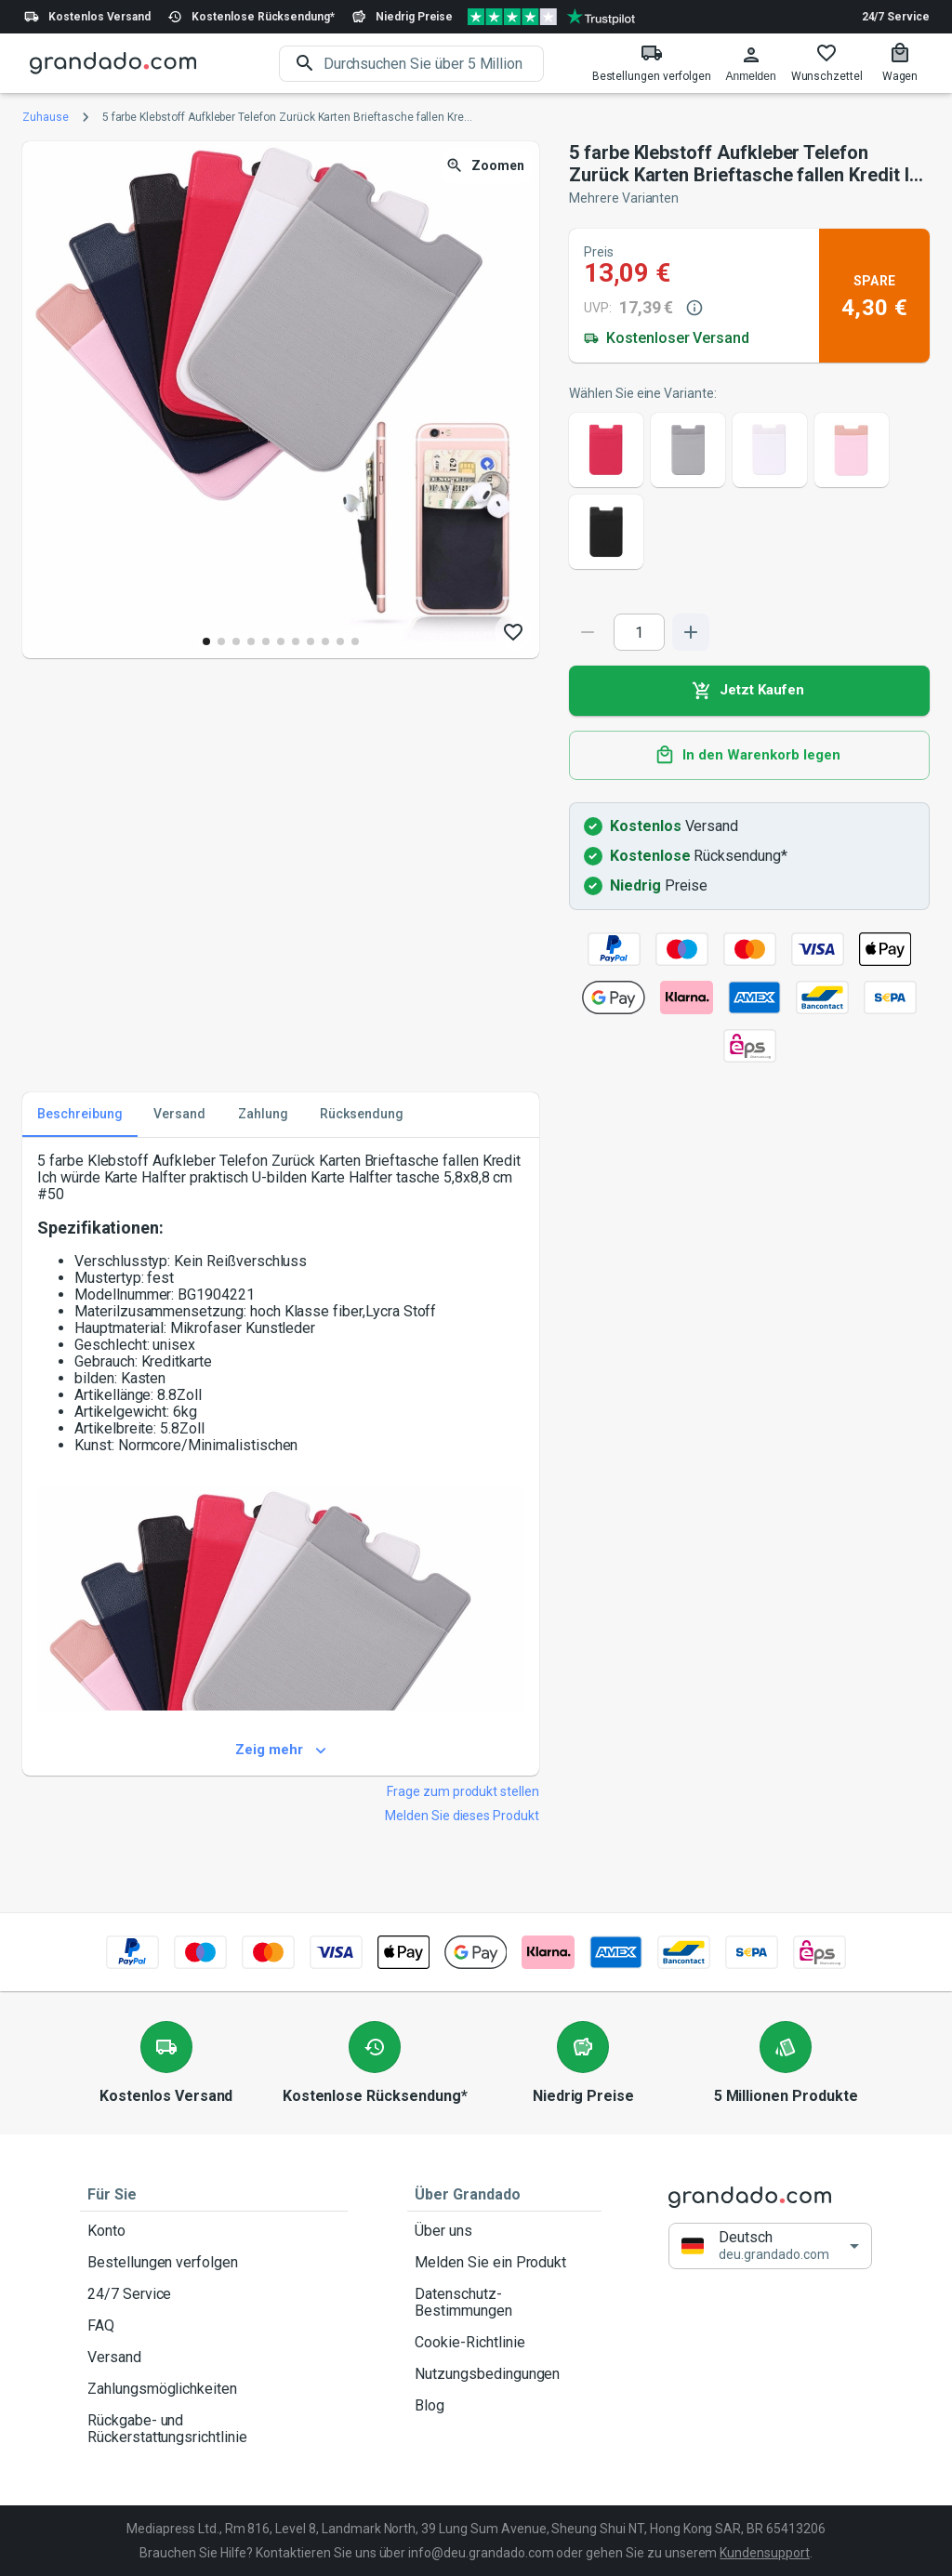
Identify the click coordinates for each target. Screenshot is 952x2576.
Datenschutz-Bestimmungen (504, 2303)
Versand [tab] (179, 1114)
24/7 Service (896, 16)
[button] (770, 2245)
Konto (214, 2231)
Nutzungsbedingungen (504, 2374)
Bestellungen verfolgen (214, 2263)
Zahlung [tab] (263, 1114)
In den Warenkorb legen (749, 756)
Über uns (504, 2231)
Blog (504, 2406)
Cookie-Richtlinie (504, 2342)
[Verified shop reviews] (551, 16)
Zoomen (487, 166)
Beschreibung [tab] (80, 1114)
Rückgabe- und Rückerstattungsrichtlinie (214, 2429)
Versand (214, 2357)
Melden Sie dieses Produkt (462, 1815)
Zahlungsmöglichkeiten (214, 2389)
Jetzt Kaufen (749, 691)
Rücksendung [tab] (361, 1114)
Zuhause (45, 117)
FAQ (214, 2326)
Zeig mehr (280, 1750)
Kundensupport (764, 2552)
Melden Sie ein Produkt (504, 2263)
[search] (434, 64)
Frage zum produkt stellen (463, 1791)
